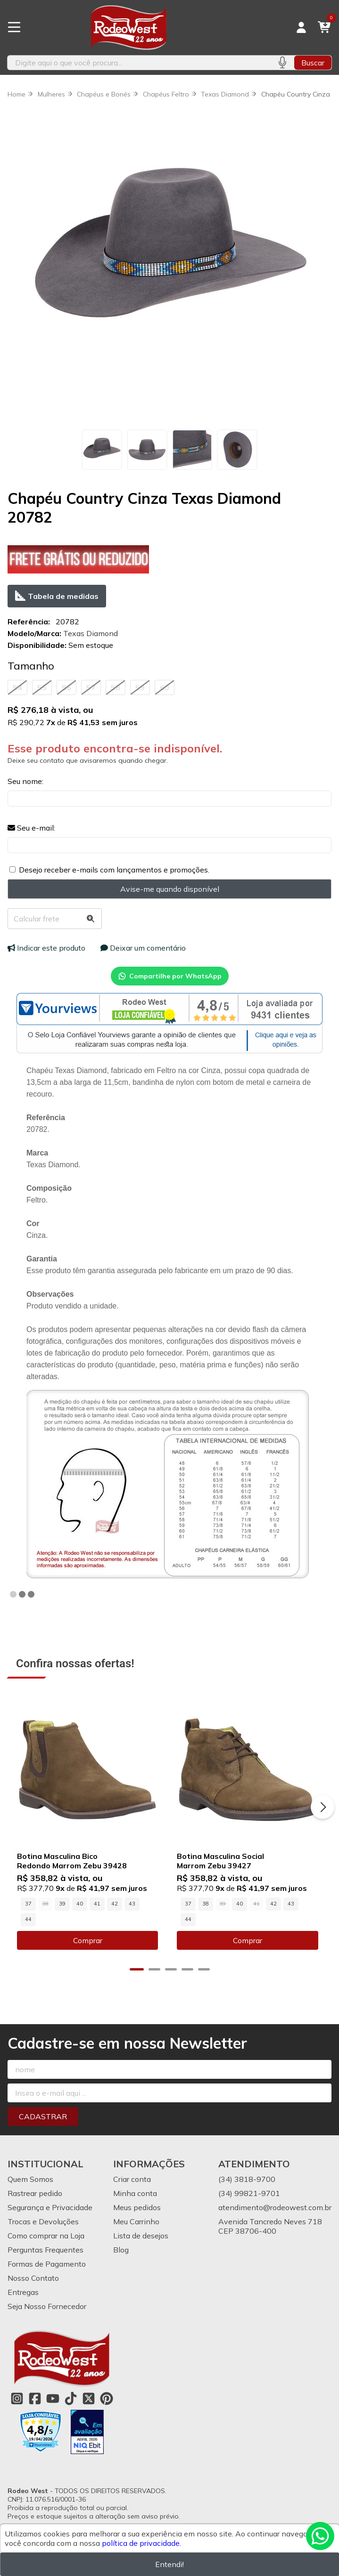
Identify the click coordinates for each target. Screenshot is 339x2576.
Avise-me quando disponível (169, 889)
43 (132, 1905)
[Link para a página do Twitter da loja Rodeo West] (88, 2400)
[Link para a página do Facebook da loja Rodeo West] (34, 2400)
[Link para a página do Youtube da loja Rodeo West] (52, 2400)
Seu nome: (25, 781)
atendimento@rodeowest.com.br (274, 2209)
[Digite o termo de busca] (139, 63)
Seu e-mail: (31, 827)
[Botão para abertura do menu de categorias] (14, 27)
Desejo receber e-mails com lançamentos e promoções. (114, 869)
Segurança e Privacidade (50, 2209)
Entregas (23, 2294)
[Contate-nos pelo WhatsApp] (320, 2536)
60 (164, 687)
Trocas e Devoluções (43, 2223)
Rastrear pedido (35, 2195)
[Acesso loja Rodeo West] (301, 27)
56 (66, 687)
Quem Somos (30, 2181)
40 (79, 1905)
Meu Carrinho (136, 2223)
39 (62, 1905)
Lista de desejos (140, 2237)
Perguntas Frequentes (45, 2251)
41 (97, 1905)
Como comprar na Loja (46, 2237)
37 (28, 1905)
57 (91, 687)
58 (115, 687)
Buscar (312, 62)
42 (114, 1905)
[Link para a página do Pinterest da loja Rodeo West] (106, 2400)
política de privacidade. (141, 2543)
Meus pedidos (137, 2209)
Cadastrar (43, 2118)
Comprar (88, 1942)
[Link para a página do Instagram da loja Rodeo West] (17, 2400)
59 (140, 687)
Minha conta (135, 2195)
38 (208, 1905)
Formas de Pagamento (47, 2265)
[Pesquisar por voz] (282, 63)
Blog (121, 2251)
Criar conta (132, 2181)
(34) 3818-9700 (246, 2181)
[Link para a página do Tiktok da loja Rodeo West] (70, 2400)
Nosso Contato (33, 2280)
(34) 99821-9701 (249, 2195)
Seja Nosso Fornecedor (47, 2308)
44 (28, 1921)
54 (17, 687)
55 (42, 687)
